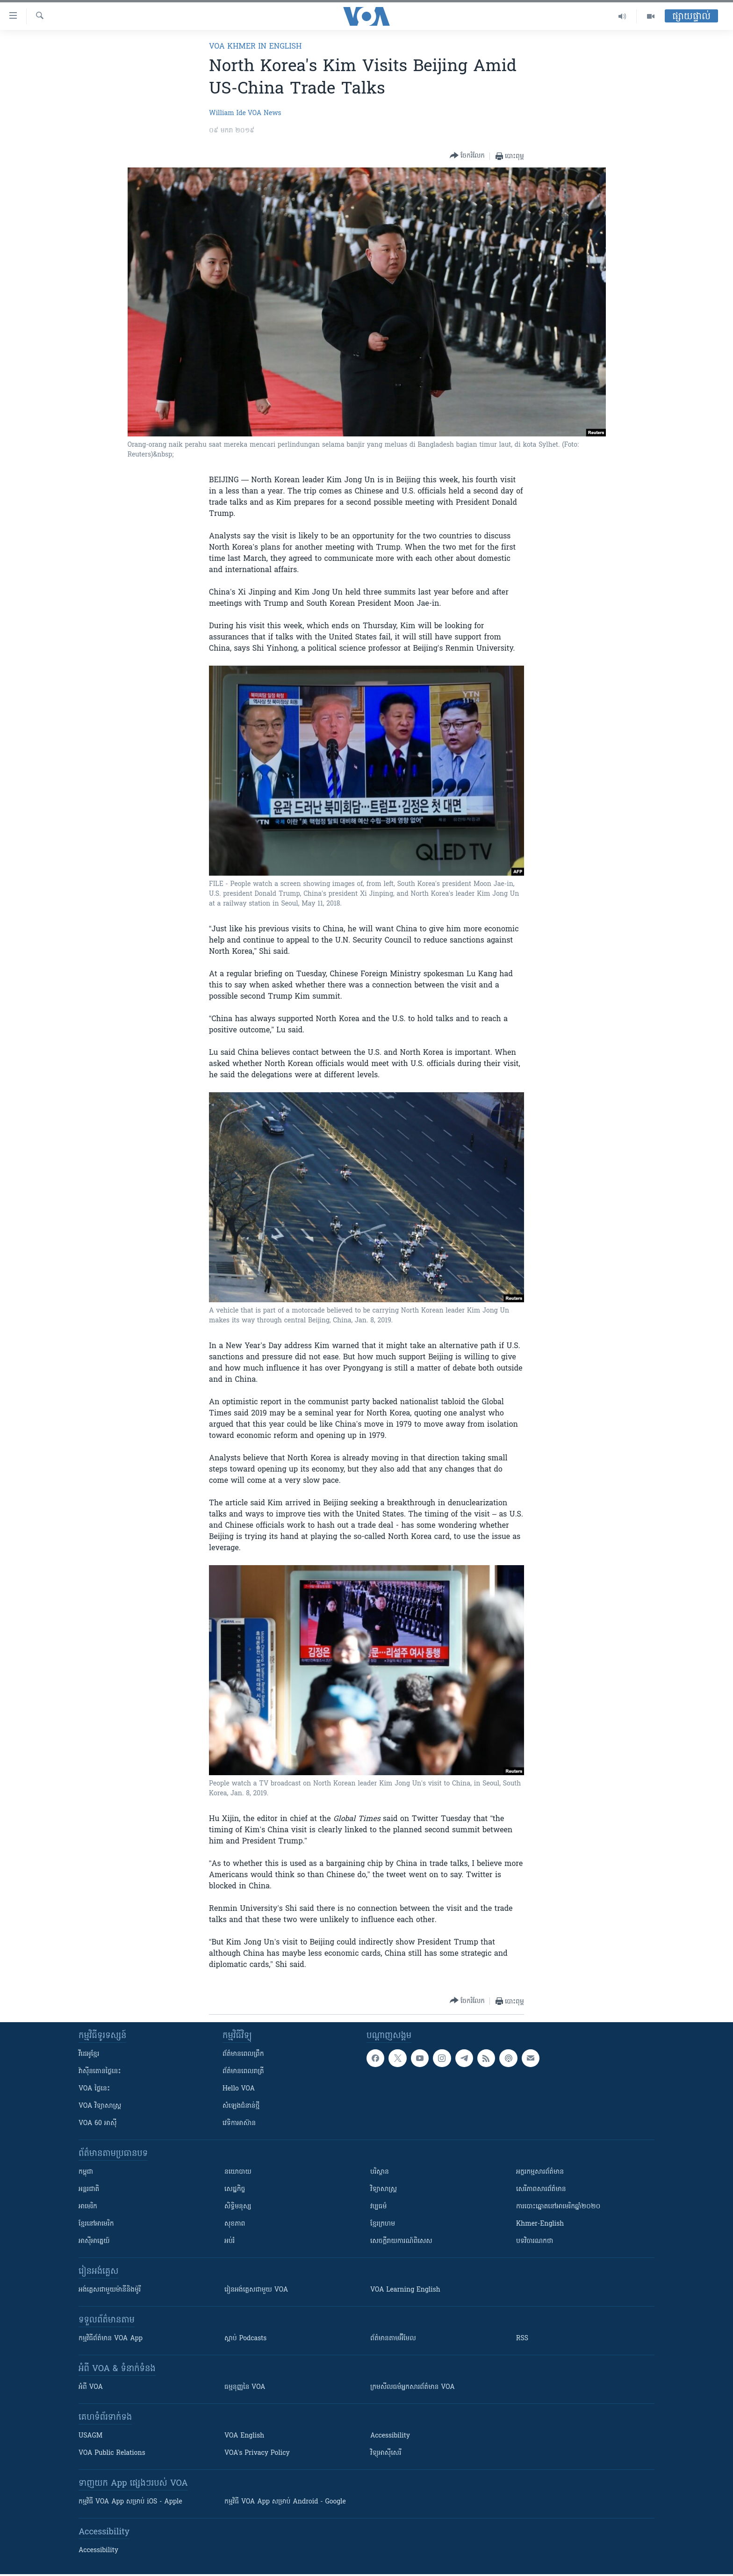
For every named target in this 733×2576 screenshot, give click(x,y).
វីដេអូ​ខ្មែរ (89, 2054)
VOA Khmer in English (255, 46)
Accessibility (390, 2436)
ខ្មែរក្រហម (382, 2224)
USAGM (90, 2436)
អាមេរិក (88, 2207)
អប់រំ (229, 2241)
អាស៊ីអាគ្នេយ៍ (94, 2241)
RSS (522, 2339)
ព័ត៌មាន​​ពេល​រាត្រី (243, 2071)
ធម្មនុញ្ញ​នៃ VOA (245, 2387)
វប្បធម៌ (378, 2207)
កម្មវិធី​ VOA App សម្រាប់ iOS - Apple (130, 2502)
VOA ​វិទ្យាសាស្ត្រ (100, 2106)
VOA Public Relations (112, 2453)
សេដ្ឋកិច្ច (234, 2189)
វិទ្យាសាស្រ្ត (383, 2189)
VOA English (244, 2436)
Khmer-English (540, 2224)
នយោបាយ (238, 2172)
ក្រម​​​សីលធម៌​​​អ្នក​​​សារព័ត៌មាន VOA (412, 2387)
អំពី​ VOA (91, 2387)
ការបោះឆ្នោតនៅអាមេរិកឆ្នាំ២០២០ (558, 2207)
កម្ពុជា (86, 2172)
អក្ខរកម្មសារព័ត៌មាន (540, 2172)
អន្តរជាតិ (89, 2189)
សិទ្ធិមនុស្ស (238, 2207)
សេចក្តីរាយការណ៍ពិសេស (401, 2241)
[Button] (467, 156)
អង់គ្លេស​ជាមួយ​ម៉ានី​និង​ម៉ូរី (110, 2290)
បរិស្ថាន (379, 2172)
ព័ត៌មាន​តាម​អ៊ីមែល (393, 2339)
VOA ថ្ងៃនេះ (94, 2089)
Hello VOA (239, 2089)
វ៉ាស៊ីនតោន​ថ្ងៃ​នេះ (100, 2071)
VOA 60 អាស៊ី (98, 2123)
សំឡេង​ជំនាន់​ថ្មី (241, 2106)
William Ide (227, 113)
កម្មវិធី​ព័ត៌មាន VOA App (111, 2339)
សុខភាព (234, 2224)
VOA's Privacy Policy (257, 2453)
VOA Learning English (405, 2290)
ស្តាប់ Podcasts (245, 2339)
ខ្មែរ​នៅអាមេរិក (96, 2224)
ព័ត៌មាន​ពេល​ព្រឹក (243, 2054)
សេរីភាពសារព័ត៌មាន (541, 2189)
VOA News (264, 113)
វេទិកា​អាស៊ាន (239, 2123)
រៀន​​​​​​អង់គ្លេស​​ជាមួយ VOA (256, 2290)
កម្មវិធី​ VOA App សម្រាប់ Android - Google (285, 2502)
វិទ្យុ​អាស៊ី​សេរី (385, 2453)
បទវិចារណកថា (534, 2241)
